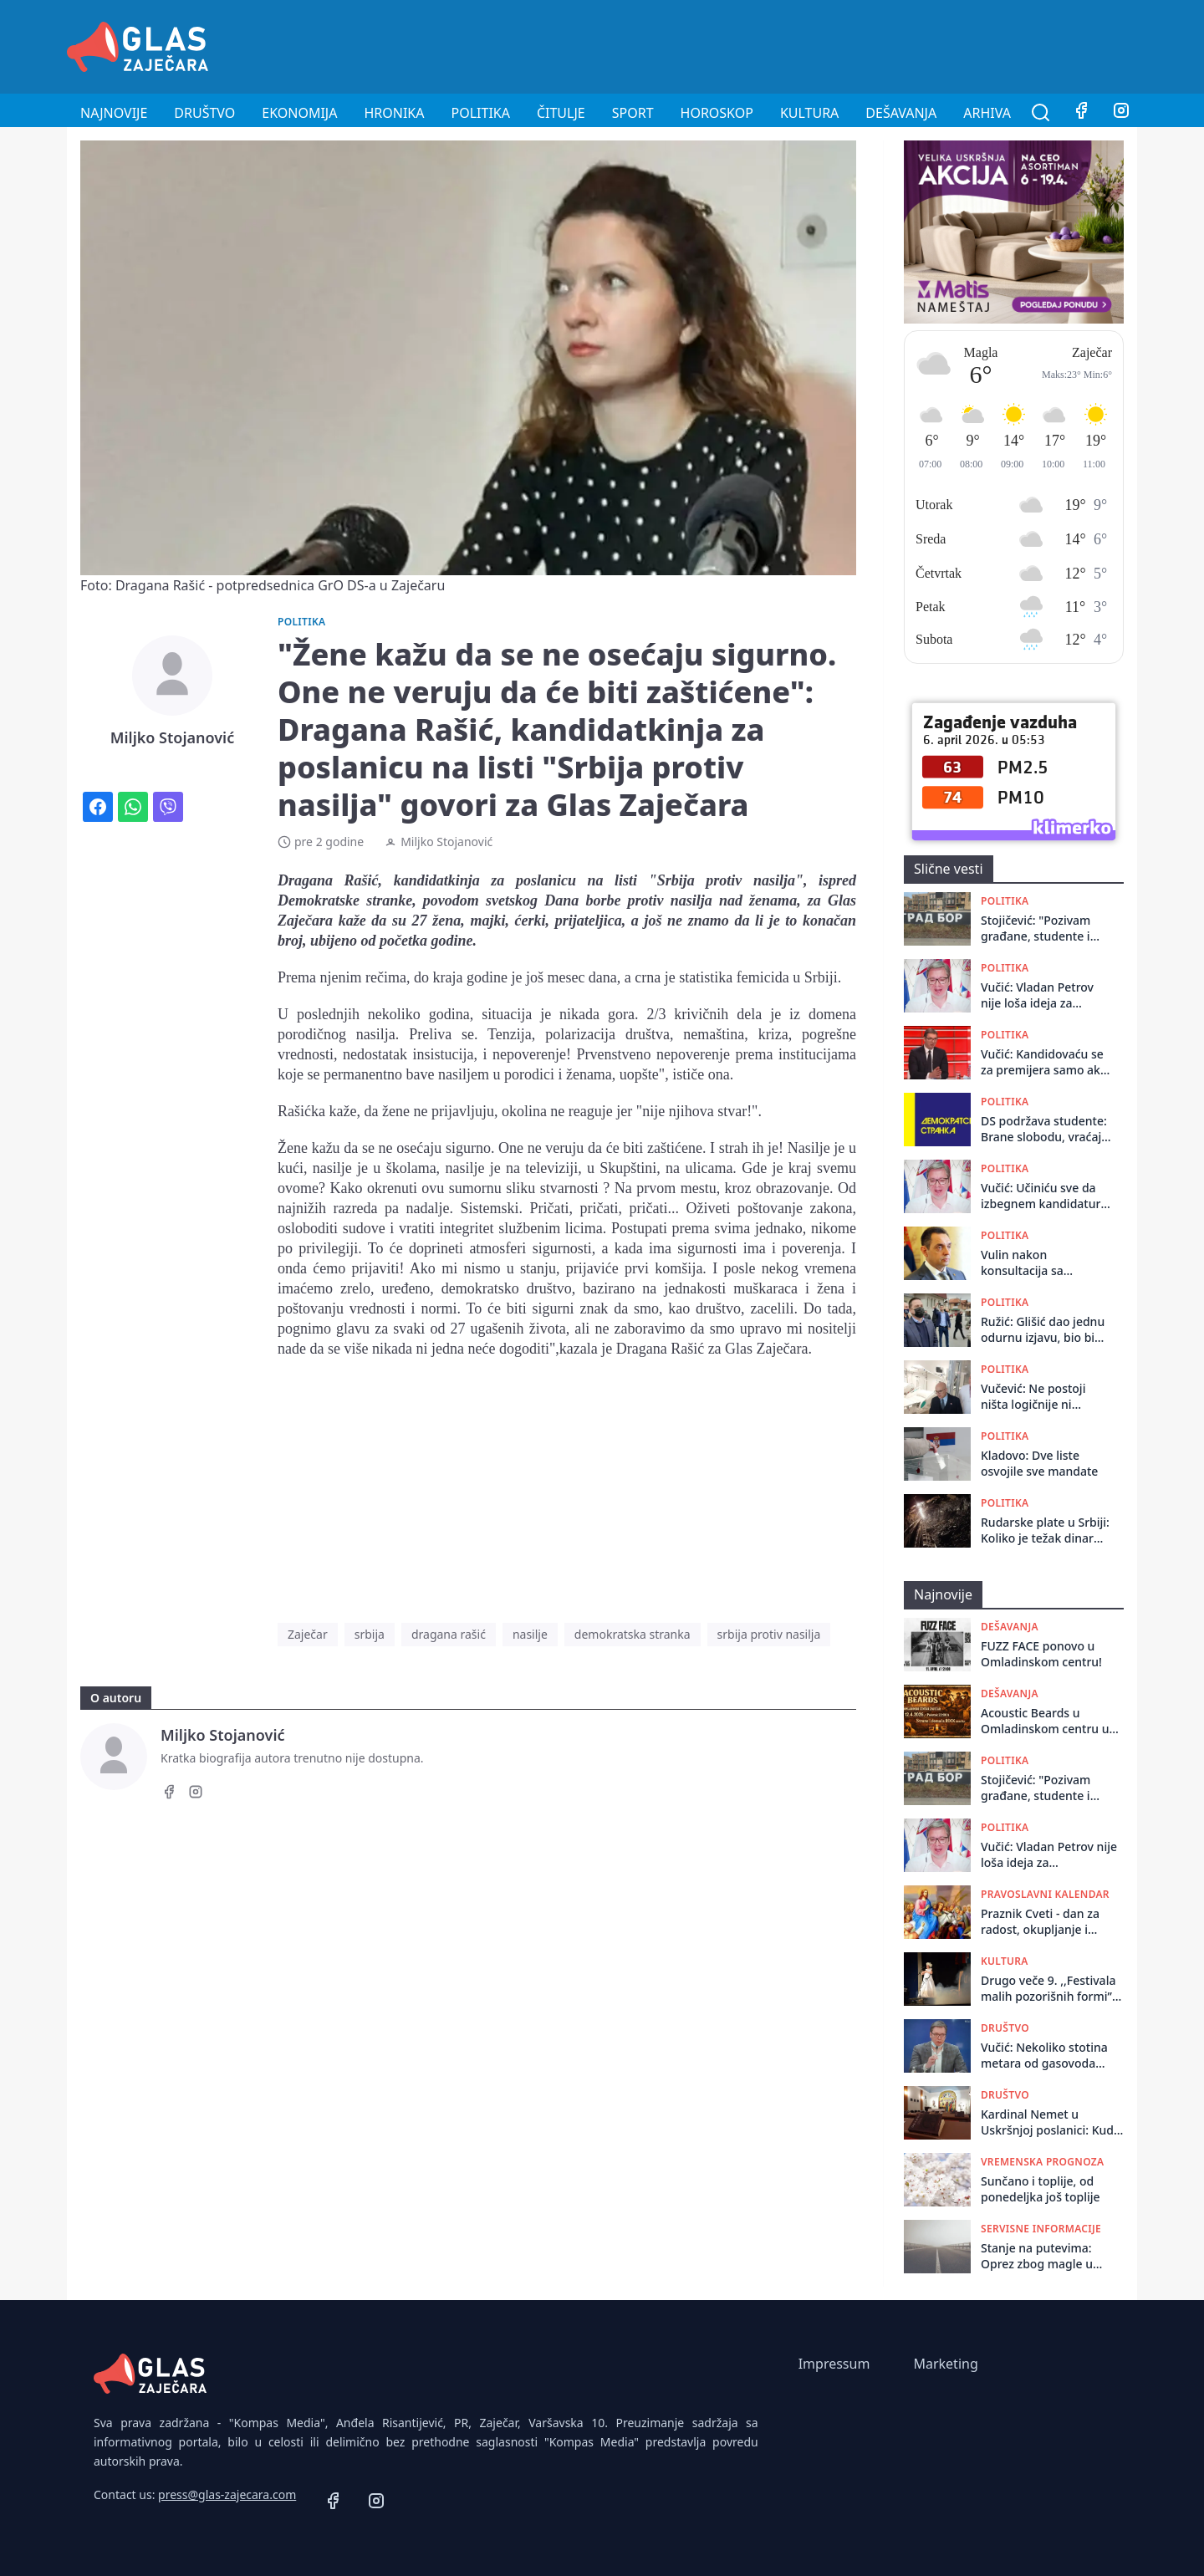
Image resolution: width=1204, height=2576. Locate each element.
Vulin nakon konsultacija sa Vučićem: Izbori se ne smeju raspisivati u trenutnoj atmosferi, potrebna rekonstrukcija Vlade (1040, 1263)
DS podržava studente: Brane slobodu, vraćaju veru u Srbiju (1045, 1129)
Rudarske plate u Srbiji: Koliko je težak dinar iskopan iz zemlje (1045, 1530)
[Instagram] (1121, 113)
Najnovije (113, 113)
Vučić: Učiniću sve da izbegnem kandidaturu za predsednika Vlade (1044, 1196)
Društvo (204, 113)
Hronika (394, 113)
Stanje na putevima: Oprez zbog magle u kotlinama (1037, 2256)
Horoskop (717, 113)
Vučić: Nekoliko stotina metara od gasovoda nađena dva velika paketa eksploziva (1052, 2055)
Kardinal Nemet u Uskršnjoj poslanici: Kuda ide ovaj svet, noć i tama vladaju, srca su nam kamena (1050, 2122)
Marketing (945, 2363)
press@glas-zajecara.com (227, 2494)
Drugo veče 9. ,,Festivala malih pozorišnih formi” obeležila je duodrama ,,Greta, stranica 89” (1048, 1988)
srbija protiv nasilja (769, 1634)
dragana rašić (448, 1634)
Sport (633, 113)
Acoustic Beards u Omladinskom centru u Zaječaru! (1045, 1721)
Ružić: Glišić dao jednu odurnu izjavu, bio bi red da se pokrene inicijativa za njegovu (1043, 1330)
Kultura (809, 113)
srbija (370, 1634)
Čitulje (561, 113)
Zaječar (308, 1634)
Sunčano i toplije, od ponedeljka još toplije (1040, 2189)
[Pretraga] (1041, 113)
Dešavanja (900, 113)
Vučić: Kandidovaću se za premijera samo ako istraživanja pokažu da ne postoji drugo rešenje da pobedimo (1044, 1062)
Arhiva (987, 113)
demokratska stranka (632, 1634)
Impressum (834, 2363)
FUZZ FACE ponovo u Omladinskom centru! (1041, 1654)
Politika (481, 113)
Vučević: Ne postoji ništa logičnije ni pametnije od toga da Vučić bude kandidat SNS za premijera (1040, 1396)
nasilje (530, 1634)
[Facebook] (1081, 113)
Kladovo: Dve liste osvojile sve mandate (1039, 1463)
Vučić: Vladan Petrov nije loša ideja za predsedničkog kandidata (1037, 995)
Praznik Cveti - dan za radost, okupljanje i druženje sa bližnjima (1040, 1921)
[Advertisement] (832, 44)
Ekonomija (299, 113)
